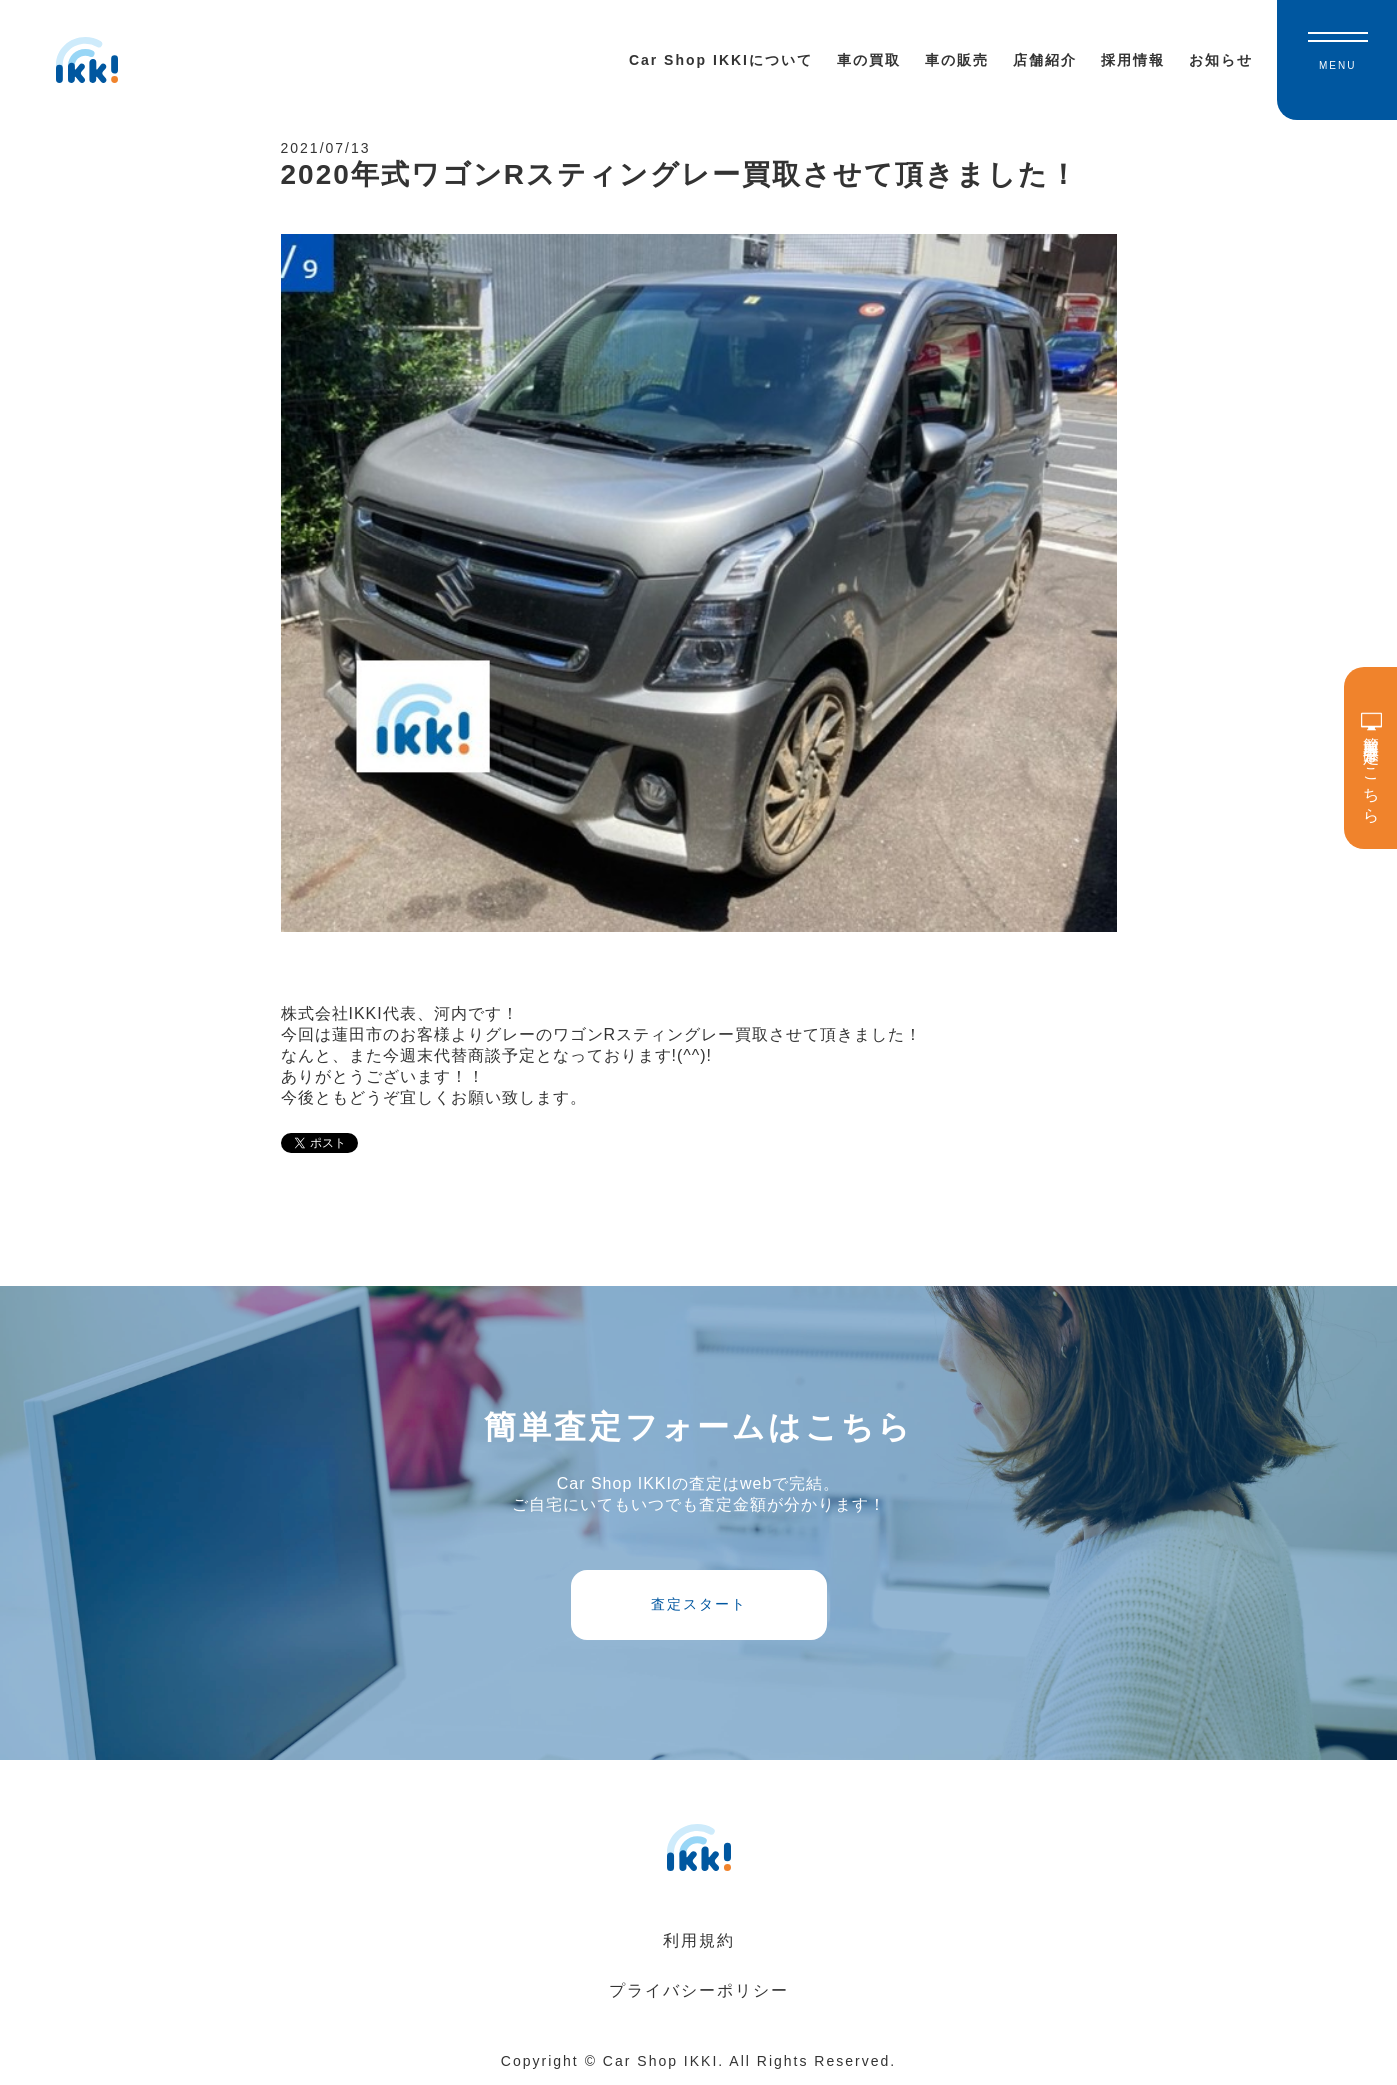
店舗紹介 (1045, 60)
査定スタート (699, 1604)
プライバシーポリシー (699, 1990)
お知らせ (1221, 60)
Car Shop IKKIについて (721, 60)
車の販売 (957, 60)
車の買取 (869, 60)
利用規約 (699, 1940)
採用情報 (1133, 60)
